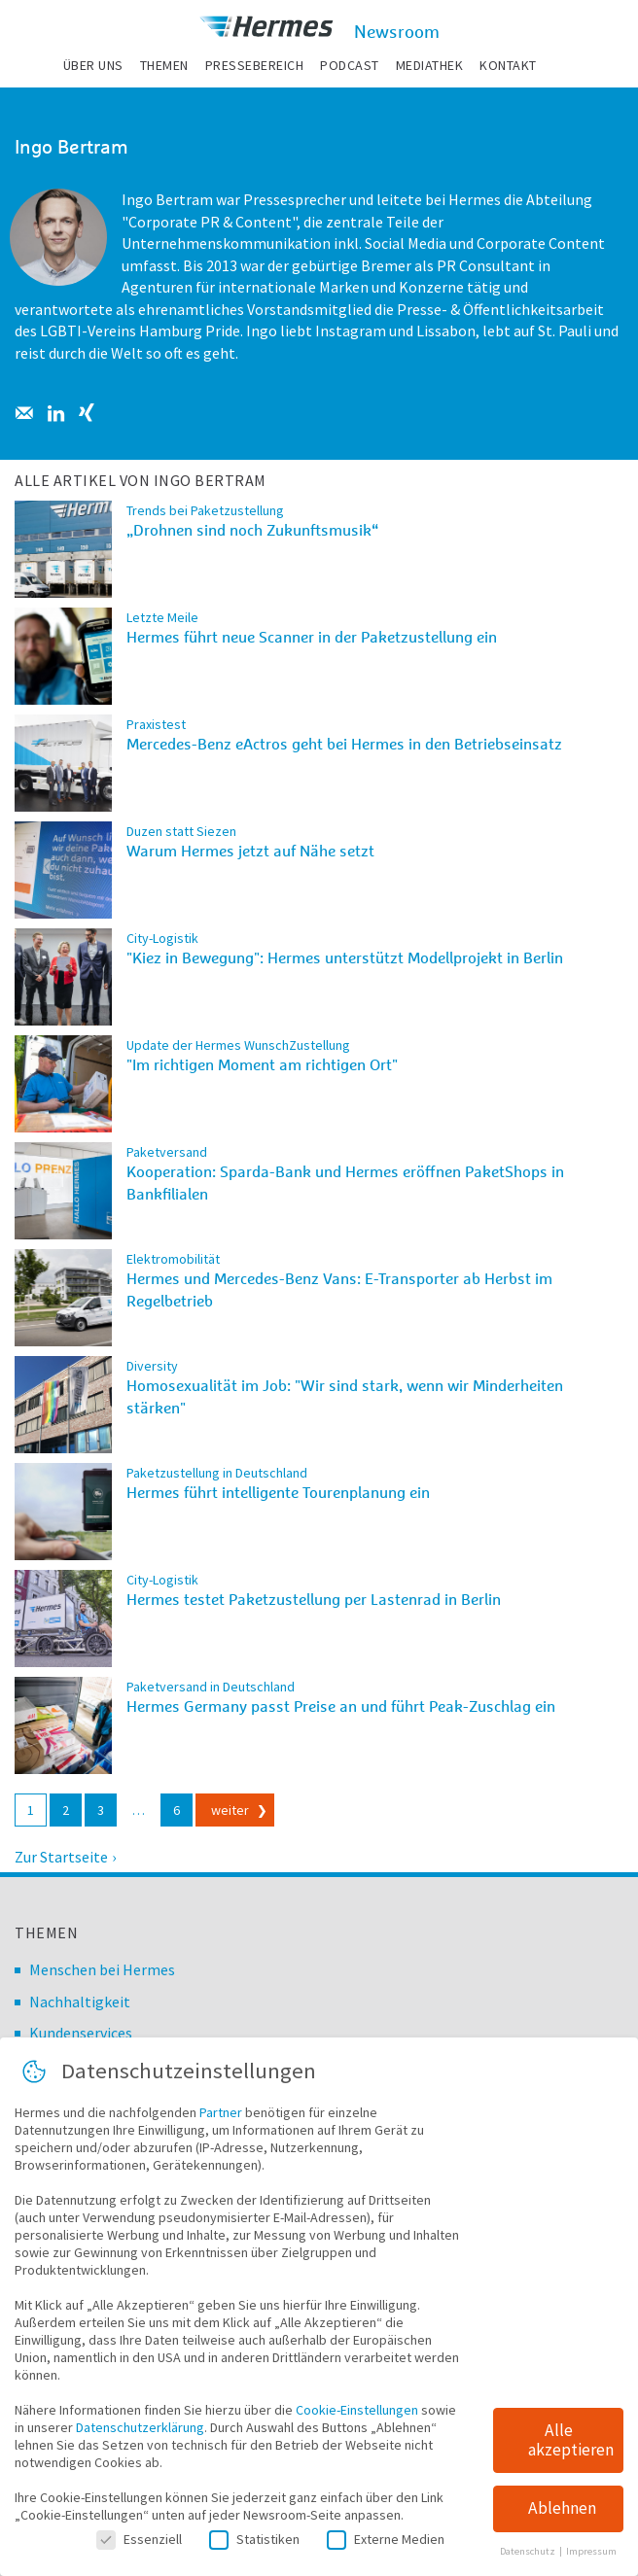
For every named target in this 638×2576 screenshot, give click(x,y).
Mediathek (430, 65)
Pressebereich (254, 65)
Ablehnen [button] (562, 2519)
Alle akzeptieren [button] (571, 2450)
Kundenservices (80, 2032)
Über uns (93, 65)
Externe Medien (385, 2550)
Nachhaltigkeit (79, 2001)
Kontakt (508, 65)
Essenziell (139, 2550)
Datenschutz (528, 2563)
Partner (220, 2123)
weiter (230, 1810)
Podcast (349, 65)
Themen (164, 65)
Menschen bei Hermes (102, 1969)
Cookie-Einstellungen (357, 2420)
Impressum (591, 2563)
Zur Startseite (61, 1856)
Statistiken (254, 2550)
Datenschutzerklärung (140, 2438)
